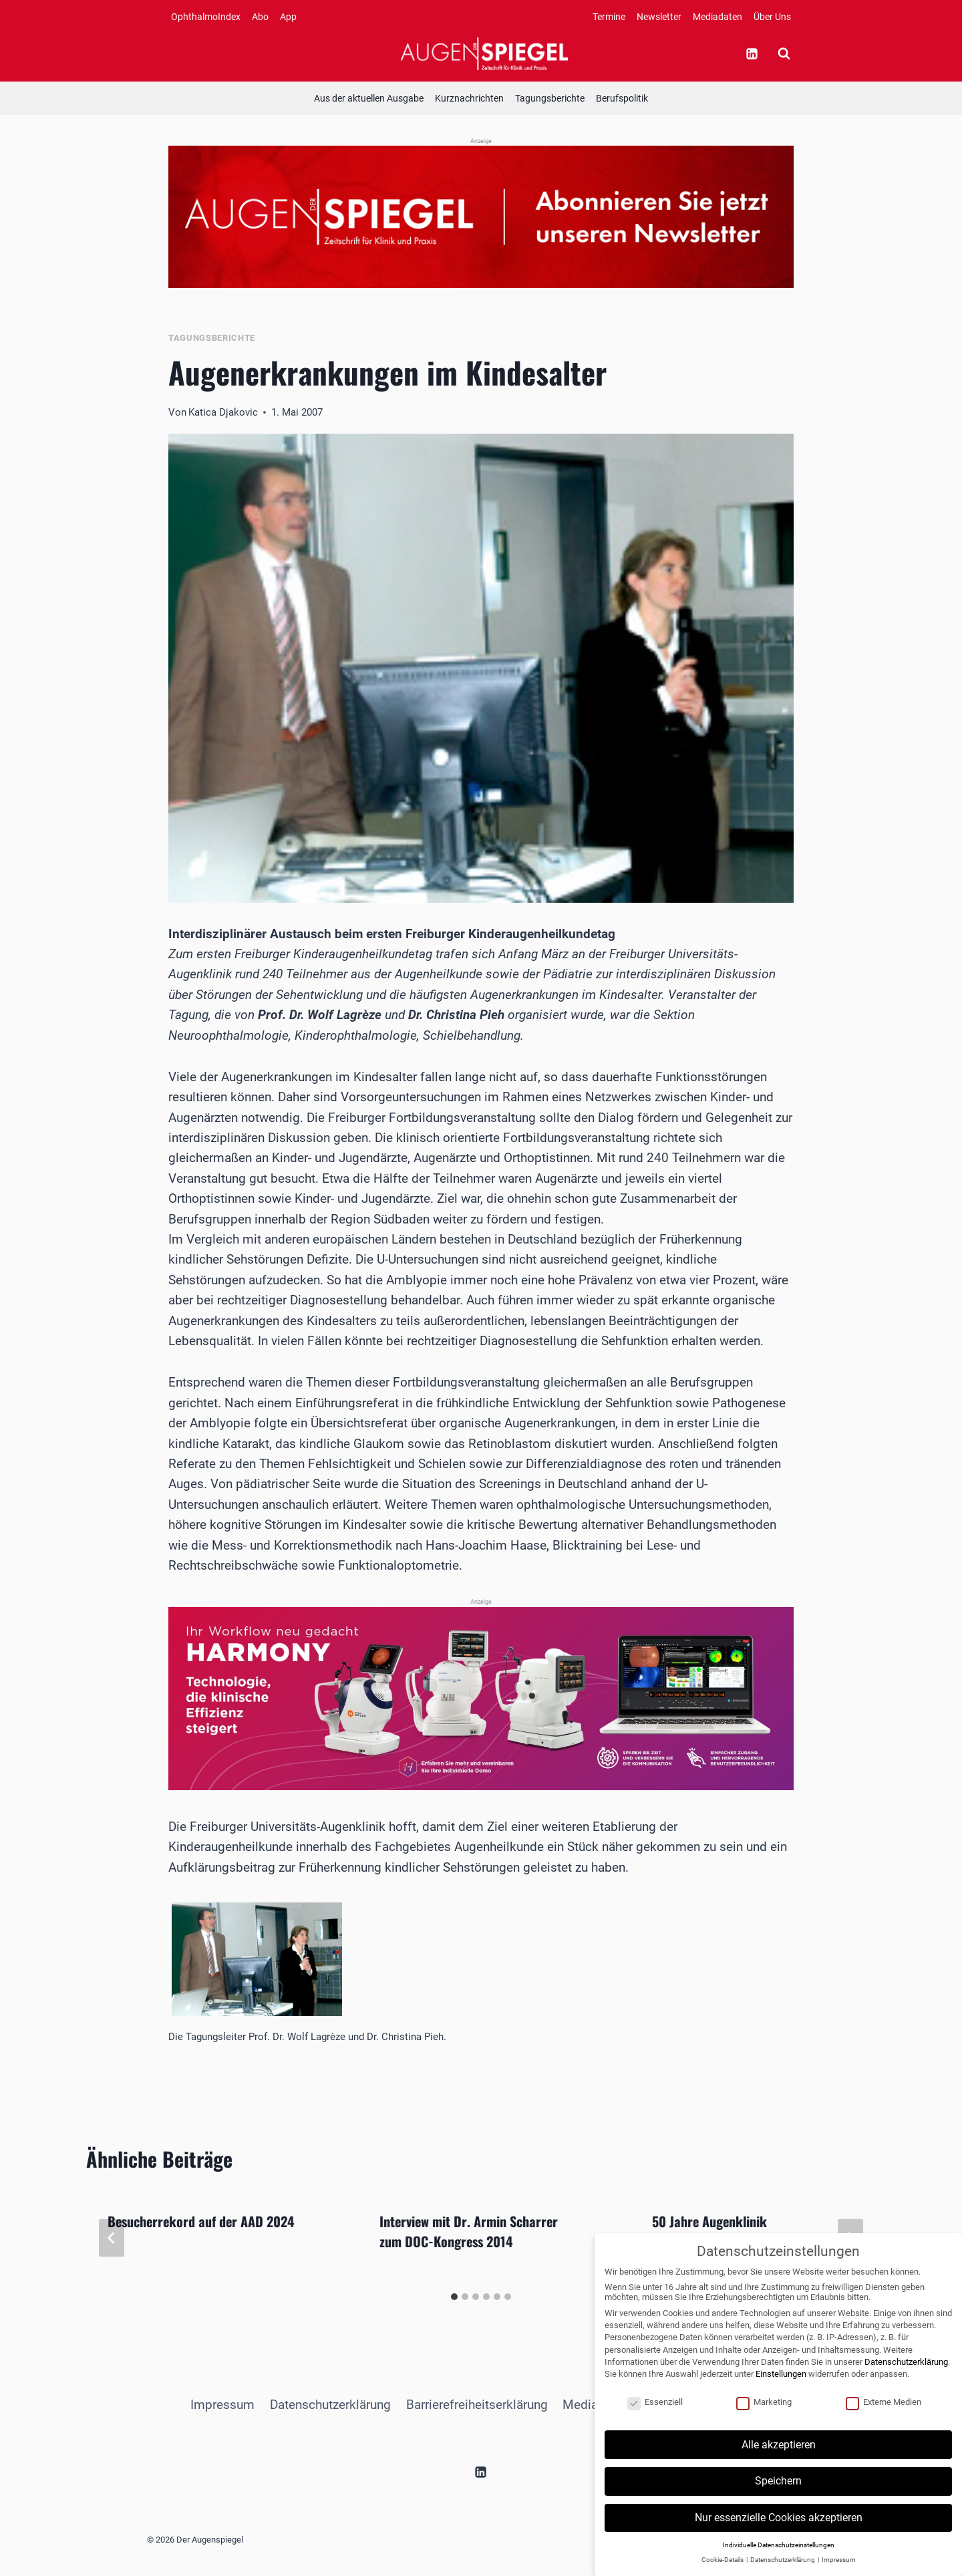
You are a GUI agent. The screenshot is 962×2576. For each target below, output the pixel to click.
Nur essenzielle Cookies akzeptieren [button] (778, 2531)
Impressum (222, 2404)
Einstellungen (781, 2387)
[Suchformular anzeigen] (783, 53)
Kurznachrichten (469, 98)
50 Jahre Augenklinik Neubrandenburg (709, 2231)
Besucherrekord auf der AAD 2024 (201, 2221)
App (288, 16)
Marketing (764, 2415)
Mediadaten (717, 16)
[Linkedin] (751, 53)
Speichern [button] (778, 2494)
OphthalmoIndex (205, 16)
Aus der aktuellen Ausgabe (369, 98)
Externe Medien (883, 2415)
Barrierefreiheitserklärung (477, 2404)
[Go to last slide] (111, 2238)
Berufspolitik (622, 98)
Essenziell (655, 2415)
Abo (260, 16)
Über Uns (772, 16)
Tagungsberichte (550, 98)
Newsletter (659, 16)
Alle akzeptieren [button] (779, 2458)
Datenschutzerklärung (330, 2404)
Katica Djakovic (223, 412)
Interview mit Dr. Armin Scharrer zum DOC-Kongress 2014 (468, 2231)
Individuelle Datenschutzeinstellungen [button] (778, 2558)
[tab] (454, 2296)
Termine (609, 16)
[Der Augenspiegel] (484, 53)
